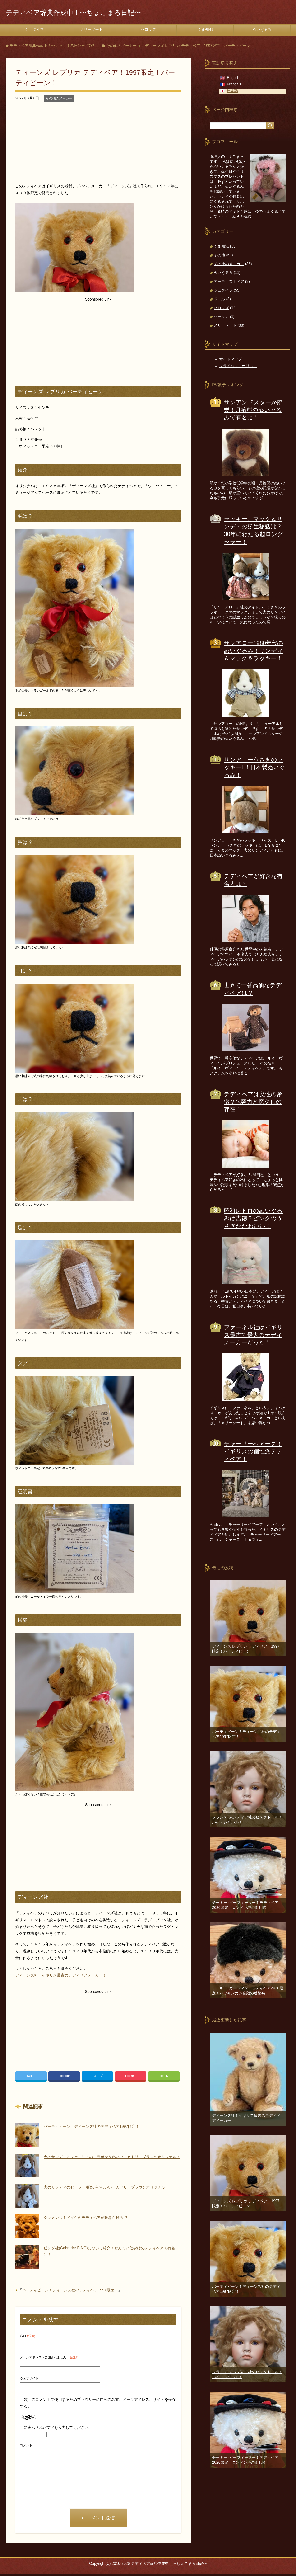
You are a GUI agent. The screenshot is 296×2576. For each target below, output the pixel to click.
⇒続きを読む (240, 218)
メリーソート (91, 31)
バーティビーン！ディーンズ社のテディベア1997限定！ (91, 2129)
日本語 (232, 92)
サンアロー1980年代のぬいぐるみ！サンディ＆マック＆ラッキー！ (253, 652)
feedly (164, 2078)
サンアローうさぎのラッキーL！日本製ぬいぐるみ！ (254, 768)
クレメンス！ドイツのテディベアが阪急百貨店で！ (87, 2220)
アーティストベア (229, 283)
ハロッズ (148, 31)
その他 (219, 256)
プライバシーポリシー (238, 367)
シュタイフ (34, 31)
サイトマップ (230, 360)
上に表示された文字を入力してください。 (56, 2430)
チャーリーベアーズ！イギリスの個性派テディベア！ (253, 1453)
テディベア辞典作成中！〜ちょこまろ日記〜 (92, 13)
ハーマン (221, 318)
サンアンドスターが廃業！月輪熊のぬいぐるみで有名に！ (253, 411)
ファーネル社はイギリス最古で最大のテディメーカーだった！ (253, 1336)
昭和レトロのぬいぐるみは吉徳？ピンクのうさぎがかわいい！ (253, 1219)
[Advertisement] (98, 144)
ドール (219, 300)
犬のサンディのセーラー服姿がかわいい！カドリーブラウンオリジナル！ (106, 2190)
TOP (51, 47)
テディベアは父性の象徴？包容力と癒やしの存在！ (253, 1103)
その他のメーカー (59, 100)
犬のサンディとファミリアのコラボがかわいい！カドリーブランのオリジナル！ (112, 2159)
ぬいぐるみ (262, 31)
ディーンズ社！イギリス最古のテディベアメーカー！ (60, 1977)
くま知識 (205, 31)
